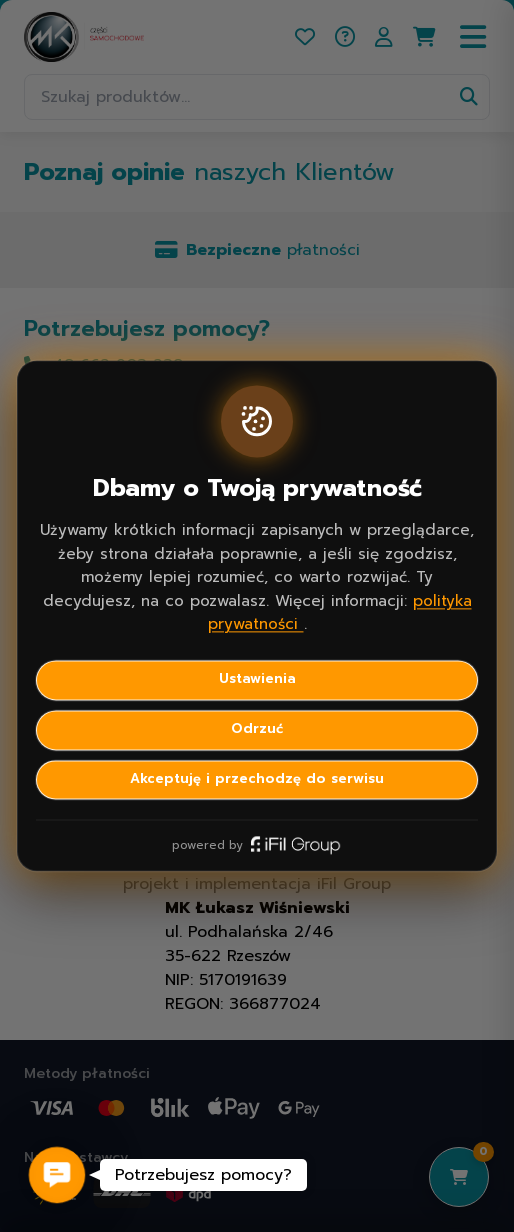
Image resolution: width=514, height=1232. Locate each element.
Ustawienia (257, 679)
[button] (57, 1175)
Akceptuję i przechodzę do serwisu (257, 779)
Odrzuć (257, 729)
